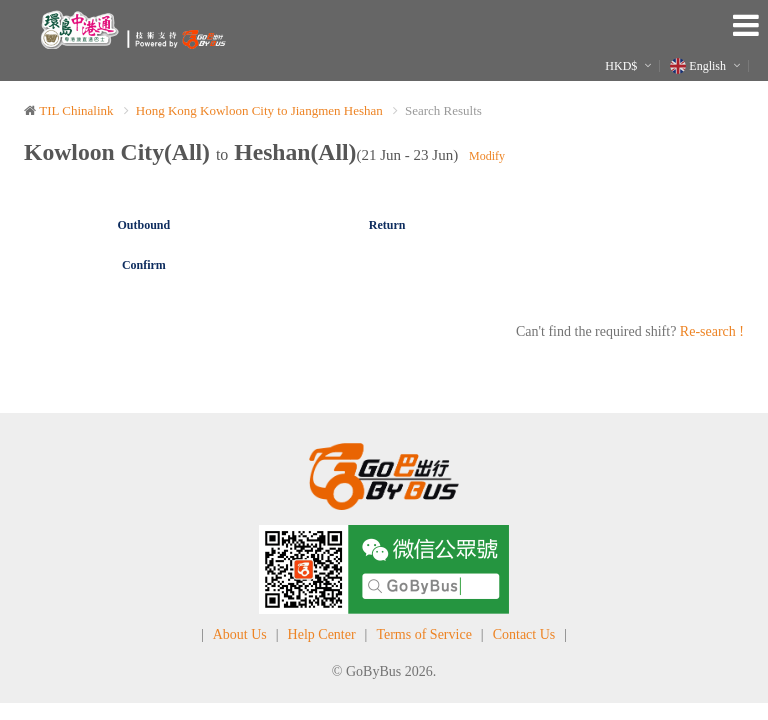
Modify (487, 156)
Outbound (144, 225)
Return (387, 225)
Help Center (322, 634)
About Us (240, 634)
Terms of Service (423, 634)
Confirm (144, 265)
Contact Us (524, 634)
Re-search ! (712, 331)
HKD (621, 66)
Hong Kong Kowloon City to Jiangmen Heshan (259, 110)
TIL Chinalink (76, 110)
